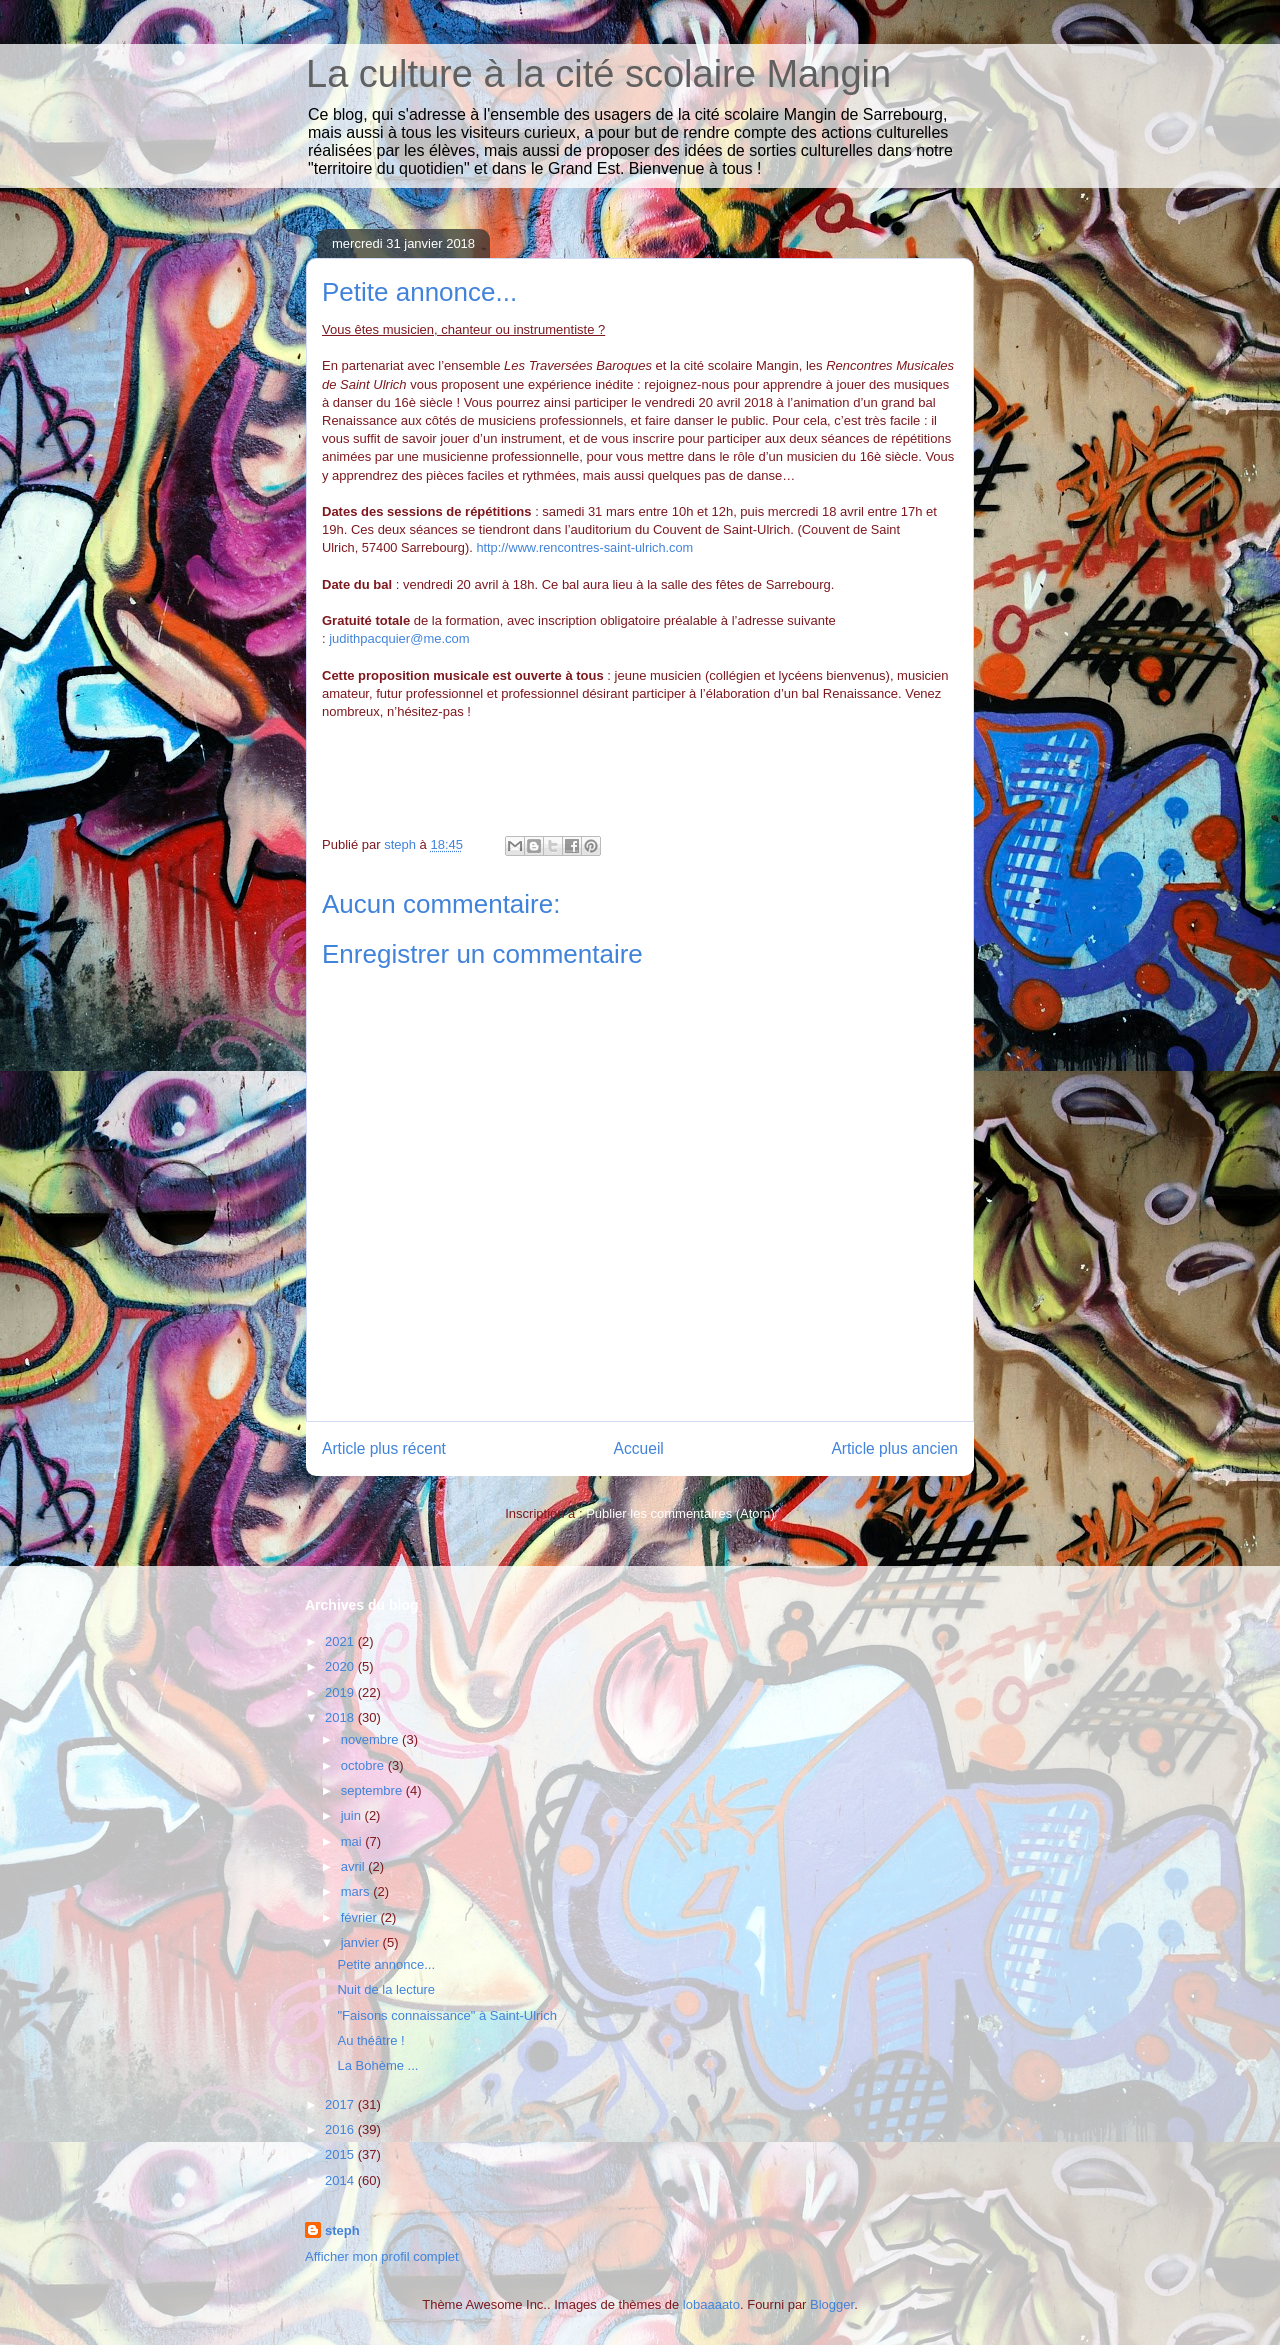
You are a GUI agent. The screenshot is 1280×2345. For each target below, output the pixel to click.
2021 (341, 1641)
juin (353, 1815)
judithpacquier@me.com (399, 638)
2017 (341, 2104)
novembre (371, 1739)
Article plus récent (384, 1448)
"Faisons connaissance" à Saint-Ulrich (447, 2015)
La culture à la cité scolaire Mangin (598, 74)
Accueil (639, 1448)
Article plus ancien (894, 1448)
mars (357, 1891)
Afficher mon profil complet (382, 2256)
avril (354, 1866)
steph (342, 2230)
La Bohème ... (377, 2065)
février (361, 1917)
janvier (362, 1942)
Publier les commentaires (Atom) (680, 1513)
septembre (373, 1790)
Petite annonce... (386, 1964)
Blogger (832, 2304)
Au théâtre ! (370, 2040)
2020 (341, 1666)
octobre (364, 1765)
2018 (341, 1717)
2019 (341, 1692)
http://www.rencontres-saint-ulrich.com (584, 547)
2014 (341, 2180)
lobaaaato (711, 2304)
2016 (341, 2129)
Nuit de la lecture (386, 1989)
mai (353, 1841)
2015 (341, 2154)
